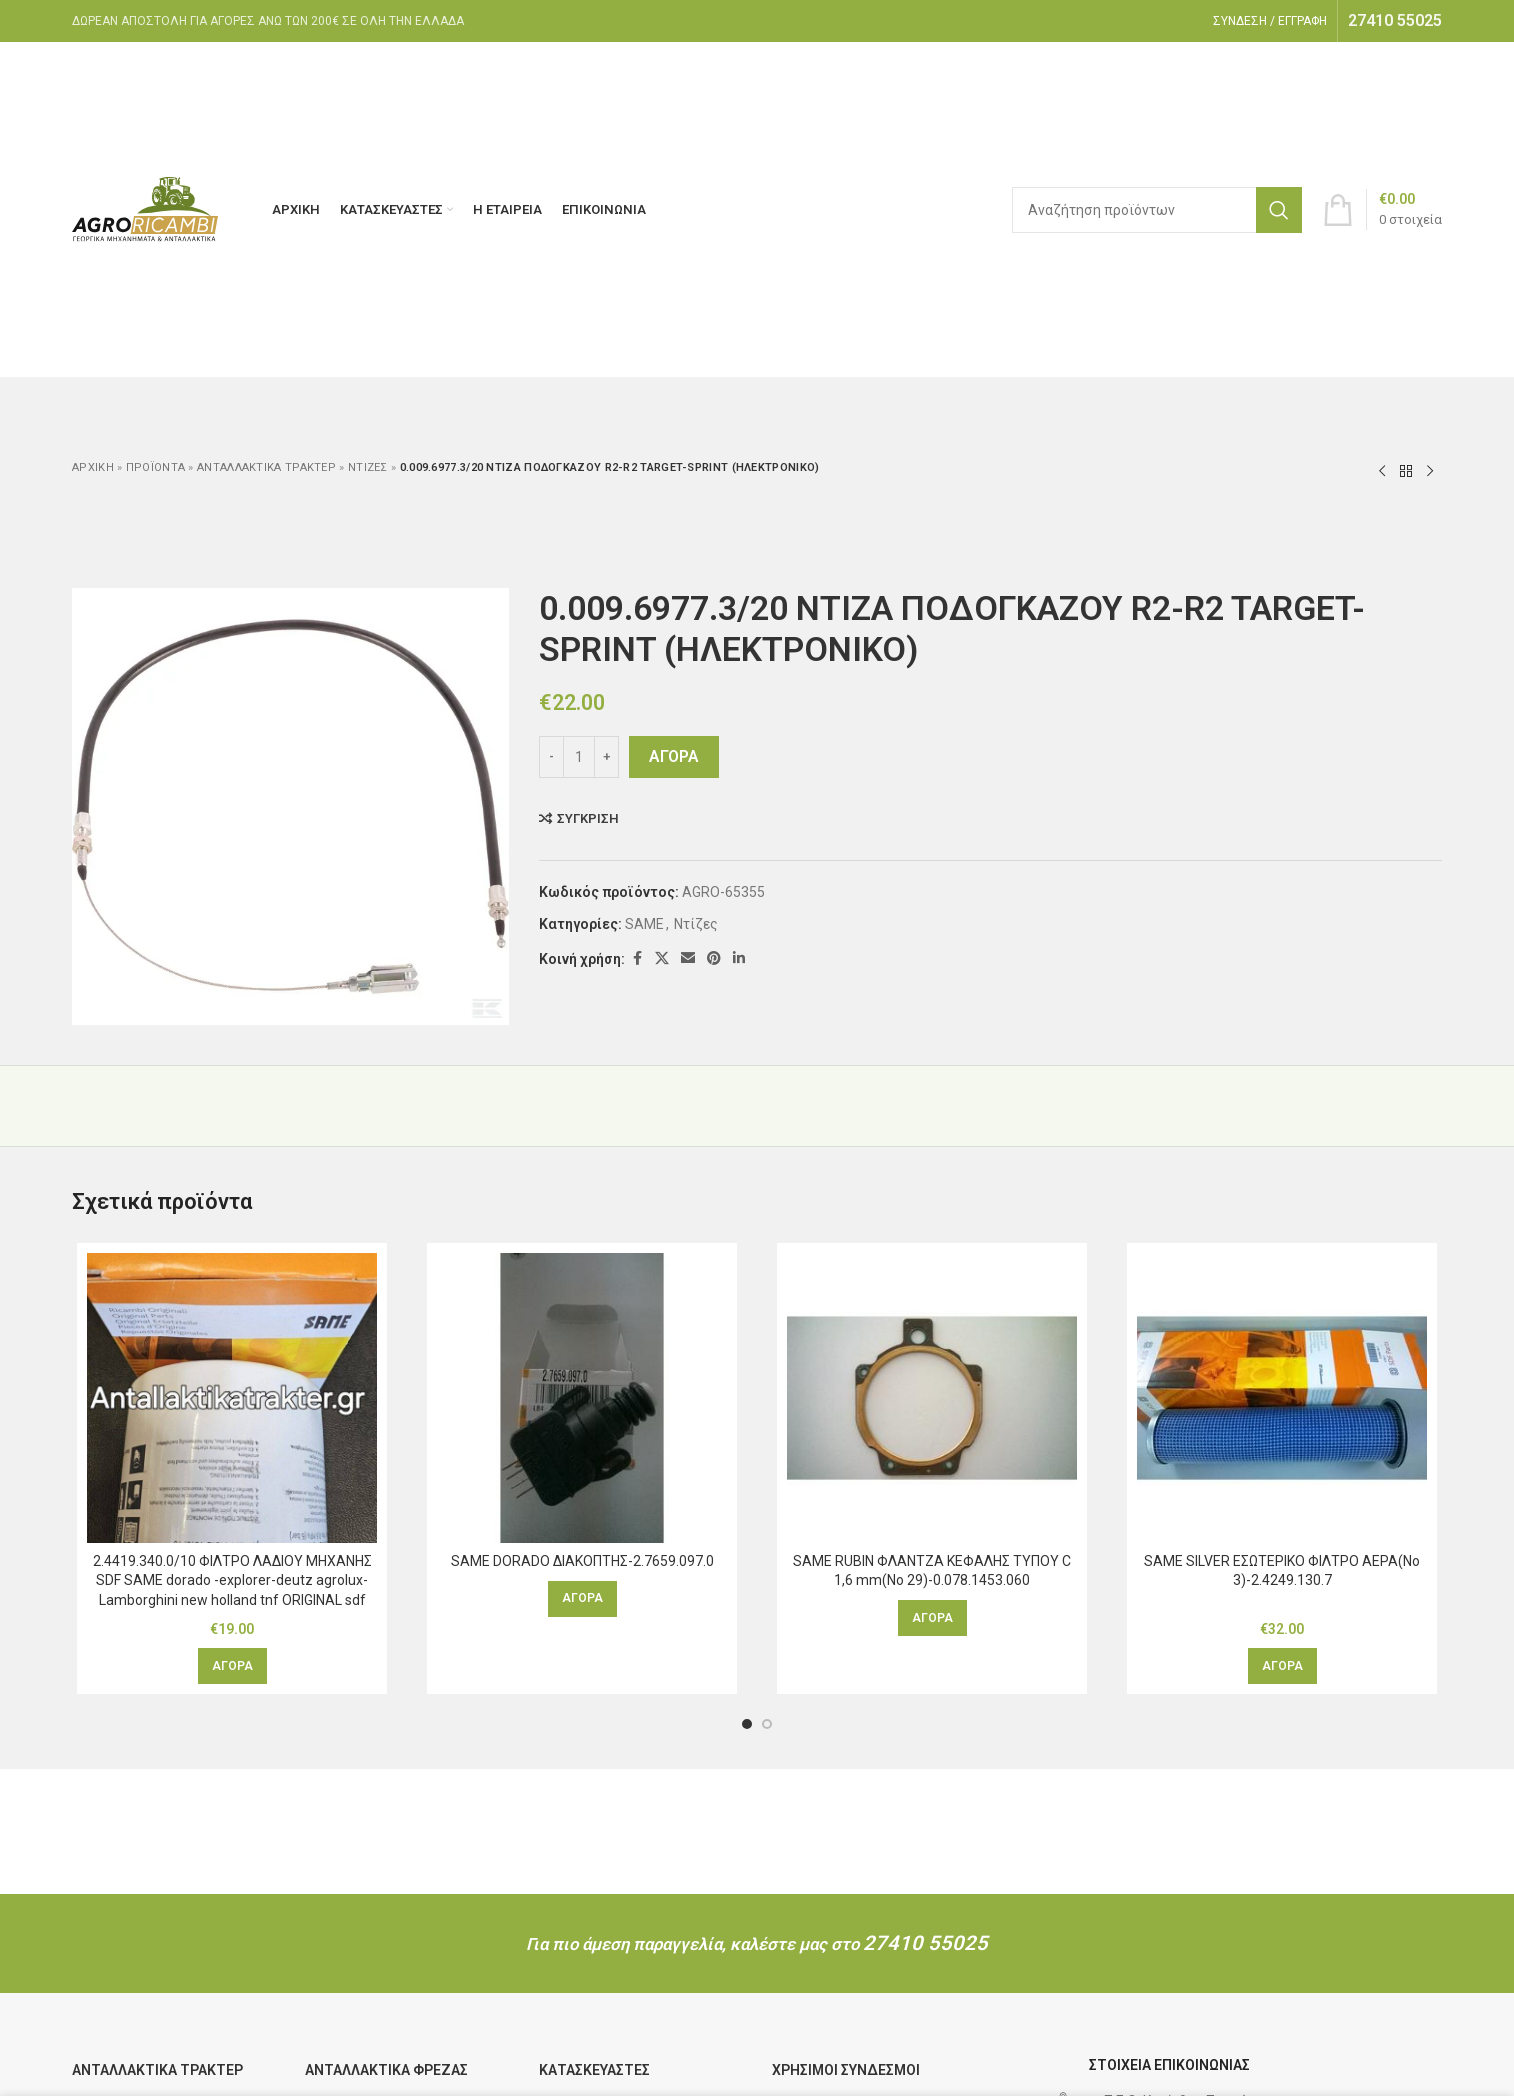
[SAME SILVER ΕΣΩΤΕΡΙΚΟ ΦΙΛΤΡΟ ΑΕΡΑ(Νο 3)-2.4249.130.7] (1282, 1398)
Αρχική (93, 467)
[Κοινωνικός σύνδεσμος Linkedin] (739, 958)
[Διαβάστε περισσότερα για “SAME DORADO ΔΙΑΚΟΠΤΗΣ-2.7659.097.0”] (582, 1599)
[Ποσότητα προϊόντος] (579, 757)
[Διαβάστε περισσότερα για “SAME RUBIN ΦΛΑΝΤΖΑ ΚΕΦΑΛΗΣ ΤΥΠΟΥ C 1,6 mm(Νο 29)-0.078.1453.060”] (932, 1618)
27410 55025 (925, 1943)
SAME (644, 924)
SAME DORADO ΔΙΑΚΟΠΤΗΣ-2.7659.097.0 (582, 1561)
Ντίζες (368, 467)
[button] (232, 1666)
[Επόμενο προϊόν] (1430, 471)
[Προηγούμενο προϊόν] (1382, 471)
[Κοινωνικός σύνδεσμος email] (688, 958)
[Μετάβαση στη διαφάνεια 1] (747, 1724)
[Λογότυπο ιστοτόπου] (147, 208)
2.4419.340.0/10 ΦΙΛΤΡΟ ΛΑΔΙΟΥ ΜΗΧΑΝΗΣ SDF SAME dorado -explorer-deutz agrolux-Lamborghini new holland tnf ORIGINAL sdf (232, 1580)
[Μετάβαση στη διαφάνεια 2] (767, 1724)
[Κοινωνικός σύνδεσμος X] (662, 958)
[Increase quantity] (606, 757)
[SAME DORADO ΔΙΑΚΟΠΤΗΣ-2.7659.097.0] (582, 1398)
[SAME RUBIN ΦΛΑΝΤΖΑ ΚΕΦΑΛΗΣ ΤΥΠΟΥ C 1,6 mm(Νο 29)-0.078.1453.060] (932, 1398)
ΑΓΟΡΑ (674, 756)
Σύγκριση (588, 818)
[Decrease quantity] (551, 757)
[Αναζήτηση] (1157, 210)
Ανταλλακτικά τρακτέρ (266, 467)
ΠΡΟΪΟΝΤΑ (155, 467)
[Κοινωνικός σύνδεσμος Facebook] (637, 958)
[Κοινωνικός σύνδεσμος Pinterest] (714, 958)
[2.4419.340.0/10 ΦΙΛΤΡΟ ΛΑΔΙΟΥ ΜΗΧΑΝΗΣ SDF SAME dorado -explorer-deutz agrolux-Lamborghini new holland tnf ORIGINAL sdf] (232, 1398)
